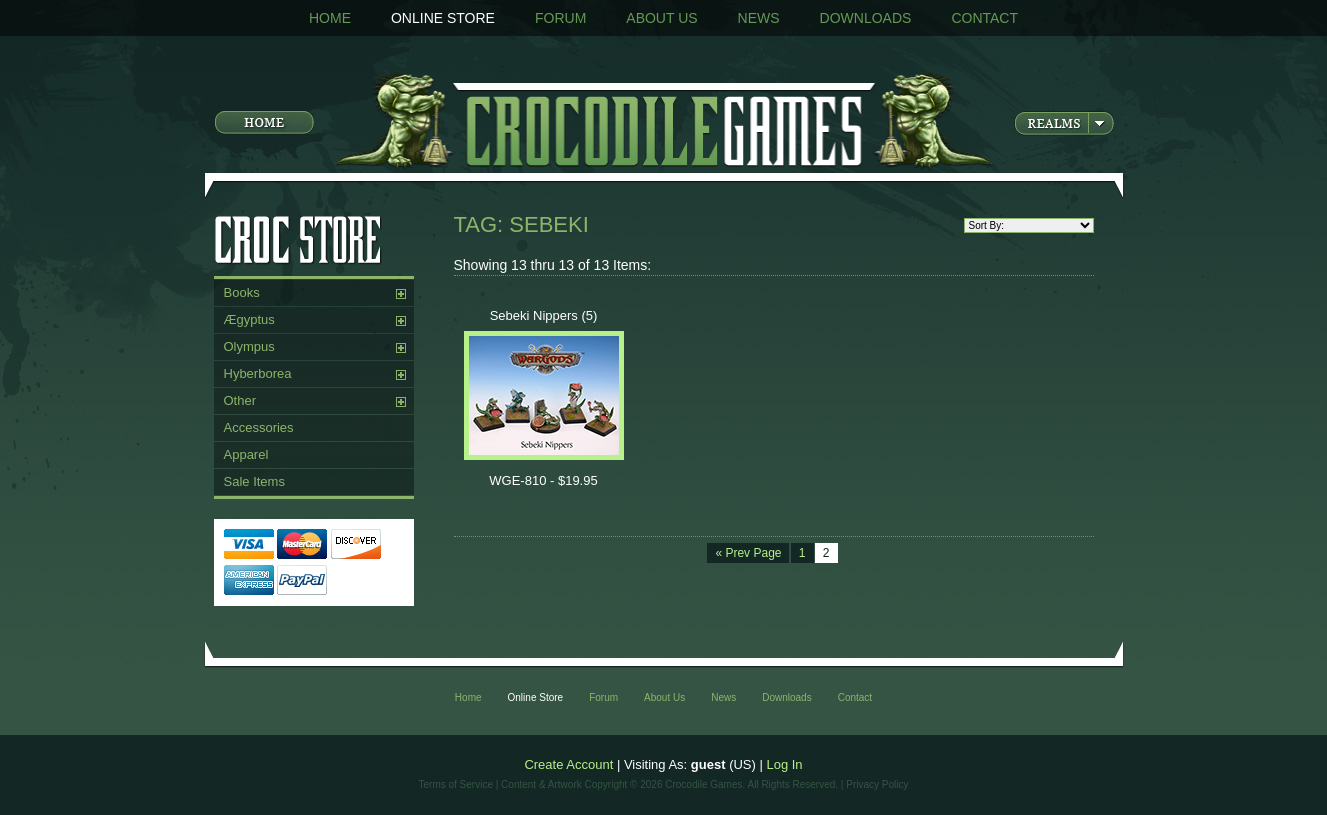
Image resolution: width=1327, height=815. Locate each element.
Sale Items (254, 481)
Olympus (249, 346)
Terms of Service (456, 784)
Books (242, 292)
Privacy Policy (877, 784)
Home (330, 18)
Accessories (259, 427)
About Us (661, 18)
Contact (984, 18)
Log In (784, 764)
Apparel (246, 454)
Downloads (866, 18)
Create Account (568, 764)
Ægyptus (249, 319)
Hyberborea (258, 373)
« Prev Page (748, 553)
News (759, 18)
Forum (560, 18)
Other (240, 400)
